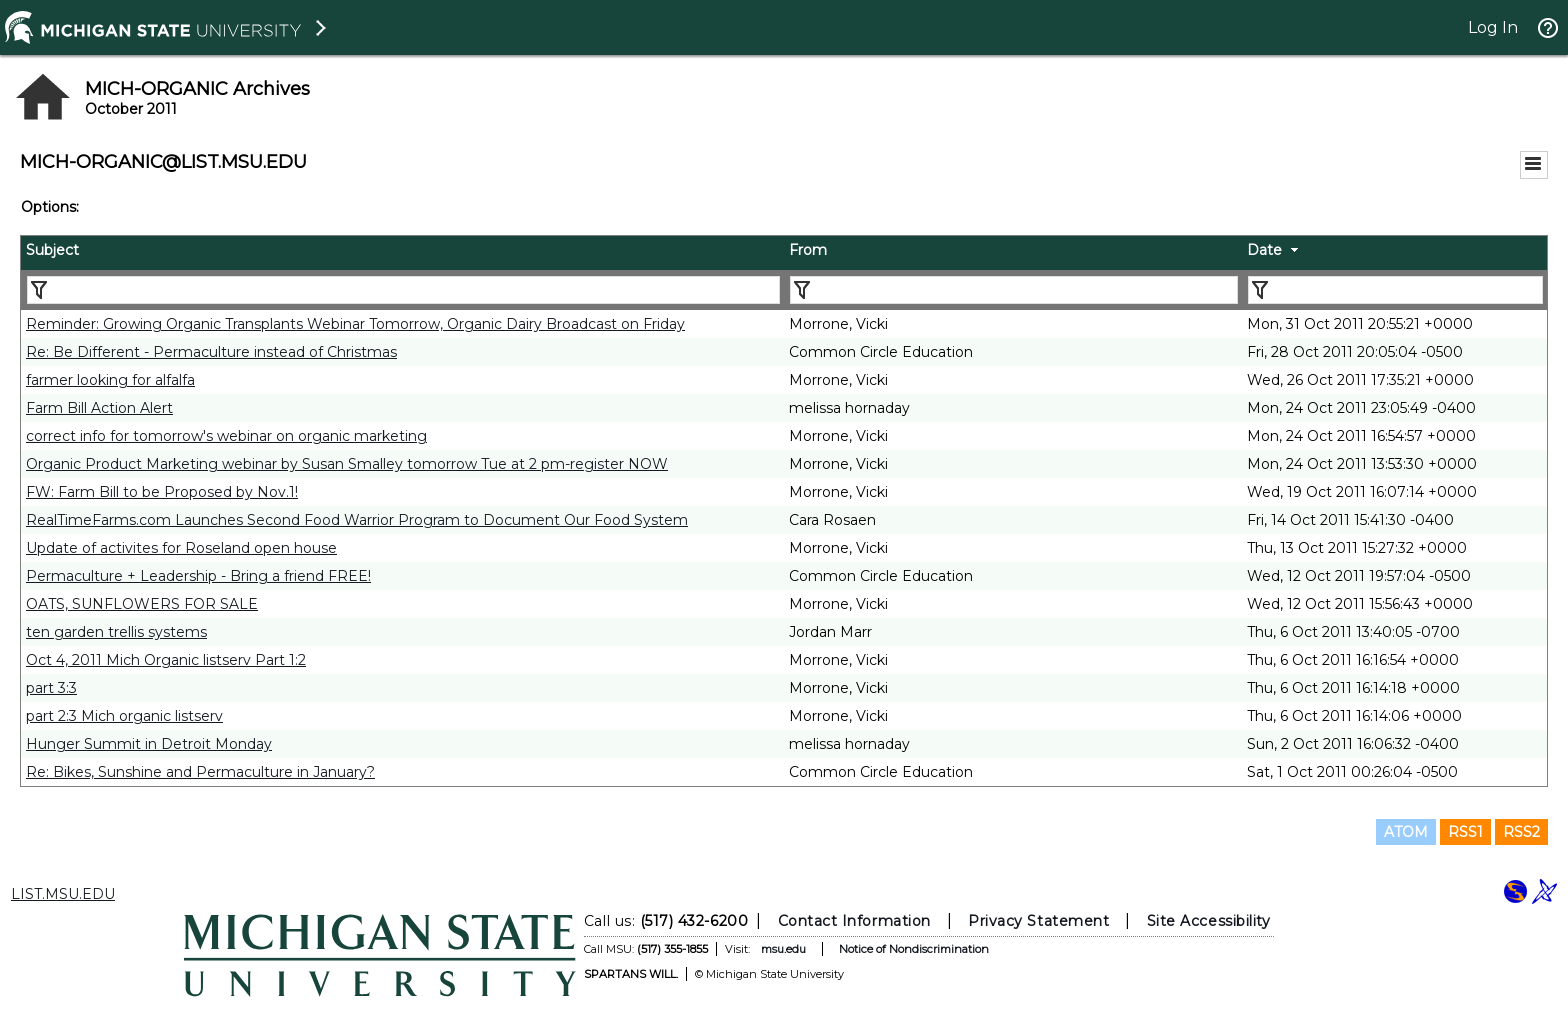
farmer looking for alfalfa (110, 380)
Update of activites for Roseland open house (181, 548)
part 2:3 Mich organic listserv (124, 716)
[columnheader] (402, 253)
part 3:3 (51, 688)
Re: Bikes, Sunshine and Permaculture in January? (200, 772)
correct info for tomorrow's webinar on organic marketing (226, 436)
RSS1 (1465, 832)
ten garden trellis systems (116, 632)
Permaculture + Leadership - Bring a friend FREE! (198, 576)
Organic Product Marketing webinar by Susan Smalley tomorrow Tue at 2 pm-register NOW (347, 464)
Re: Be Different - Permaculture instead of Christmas (211, 352)
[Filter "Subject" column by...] (403, 290)
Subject (52, 250)
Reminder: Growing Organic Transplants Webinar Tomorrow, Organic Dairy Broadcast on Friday (355, 324)
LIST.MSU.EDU (63, 894)
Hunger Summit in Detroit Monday (149, 744)
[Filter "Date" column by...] (1395, 290)
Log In (1493, 27)
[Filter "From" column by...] (1014, 290)
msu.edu (783, 949)
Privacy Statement (1038, 921)
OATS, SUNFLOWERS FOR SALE (142, 604)
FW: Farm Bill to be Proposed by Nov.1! (162, 492)
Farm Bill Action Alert (99, 408)
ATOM (1406, 832)
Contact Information (854, 921)
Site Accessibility (1209, 921)
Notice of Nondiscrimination (914, 949)
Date (1264, 250)
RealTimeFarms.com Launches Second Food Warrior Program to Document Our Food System (357, 520)
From (808, 250)
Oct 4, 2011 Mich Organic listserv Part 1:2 (166, 660)
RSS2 (1521, 832)
